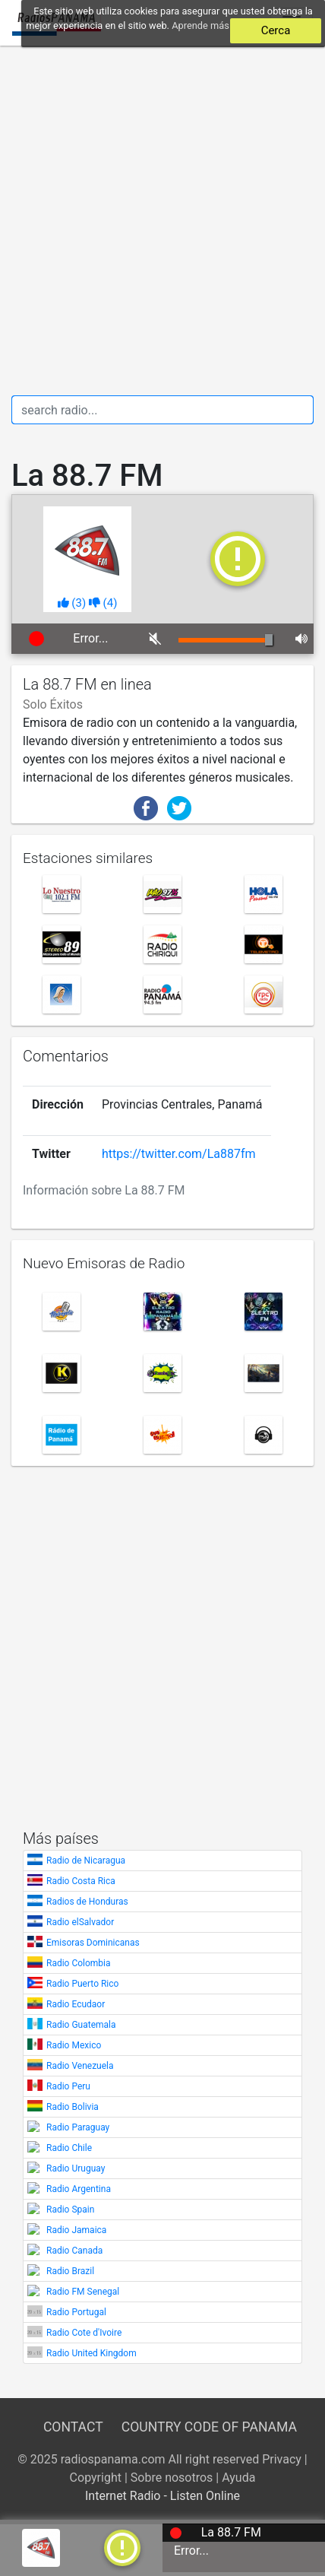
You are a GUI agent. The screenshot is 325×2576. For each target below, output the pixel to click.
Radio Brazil (70, 2271)
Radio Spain (70, 2209)
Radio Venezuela (80, 2065)
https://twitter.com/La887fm (179, 1154)
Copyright (95, 2477)
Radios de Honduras (87, 1901)
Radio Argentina (78, 2189)
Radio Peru (68, 2086)
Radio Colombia (78, 1963)
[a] (122, 2547)
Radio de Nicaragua (85, 1860)
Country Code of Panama (209, 2427)
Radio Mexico (73, 2045)
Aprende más (200, 25)
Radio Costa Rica (80, 1881)
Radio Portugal (76, 2312)
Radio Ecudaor (75, 2004)
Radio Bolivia (72, 2107)
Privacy (281, 2459)
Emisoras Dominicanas (93, 1942)
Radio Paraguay (77, 2127)
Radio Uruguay (75, 2168)
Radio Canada (74, 2250)
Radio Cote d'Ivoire (83, 2332)
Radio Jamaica (76, 2230)
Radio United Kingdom (91, 2353)
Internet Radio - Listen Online (162, 2496)
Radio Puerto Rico (82, 1983)
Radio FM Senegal (82, 2291)
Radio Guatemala (81, 2024)
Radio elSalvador (80, 1922)
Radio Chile (69, 2148)
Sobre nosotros (172, 2477)
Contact (73, 2427)
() (72, 603)
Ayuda (238, 2477)
